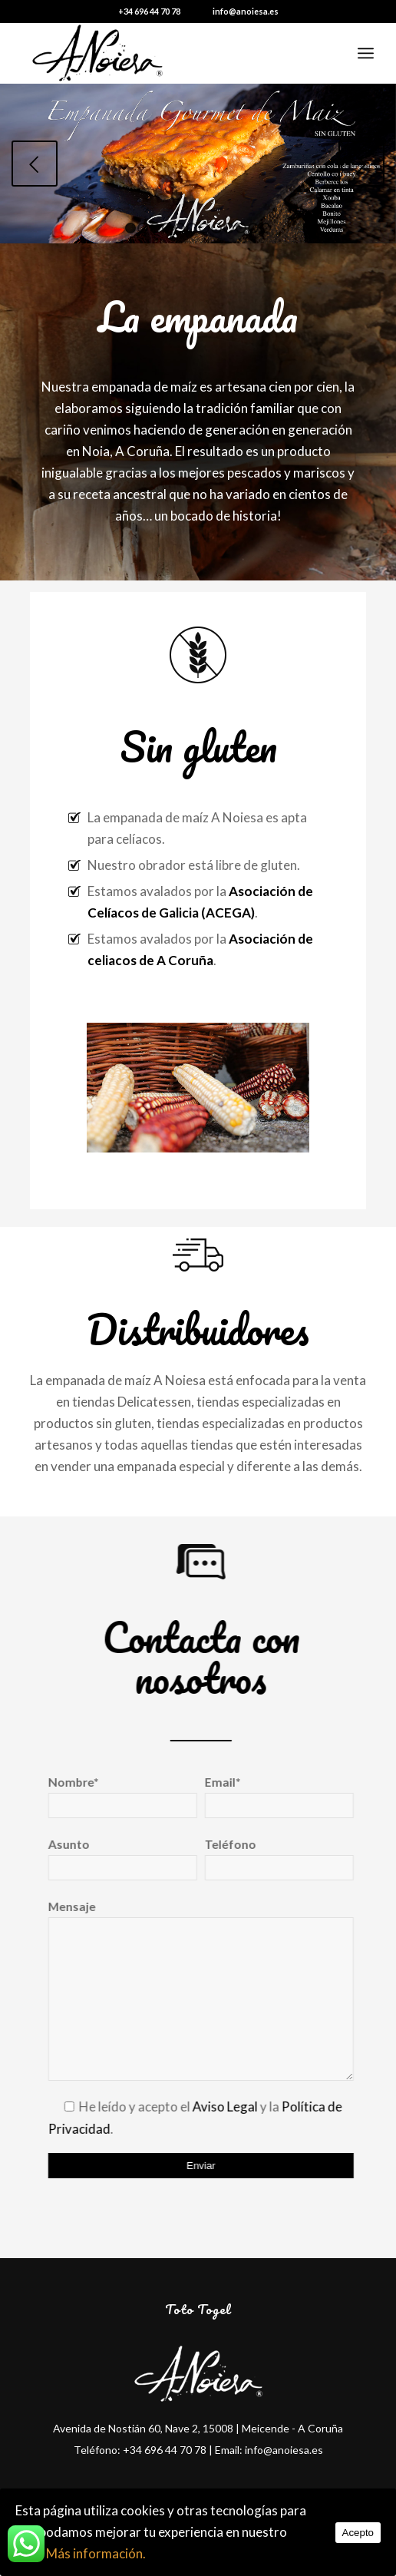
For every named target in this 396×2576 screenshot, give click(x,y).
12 (265, 228)
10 (241, 228)
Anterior (35, 164)
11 (253, 228)
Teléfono (272, 1858)
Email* (272, 1796)
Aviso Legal (217, 2106)
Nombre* (115, 1796)
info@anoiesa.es (246, 11)
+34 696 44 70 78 (149, 11)
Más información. (96, 2553)
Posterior (361, 164)
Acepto (358, 2532)
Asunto (115, 1858)
